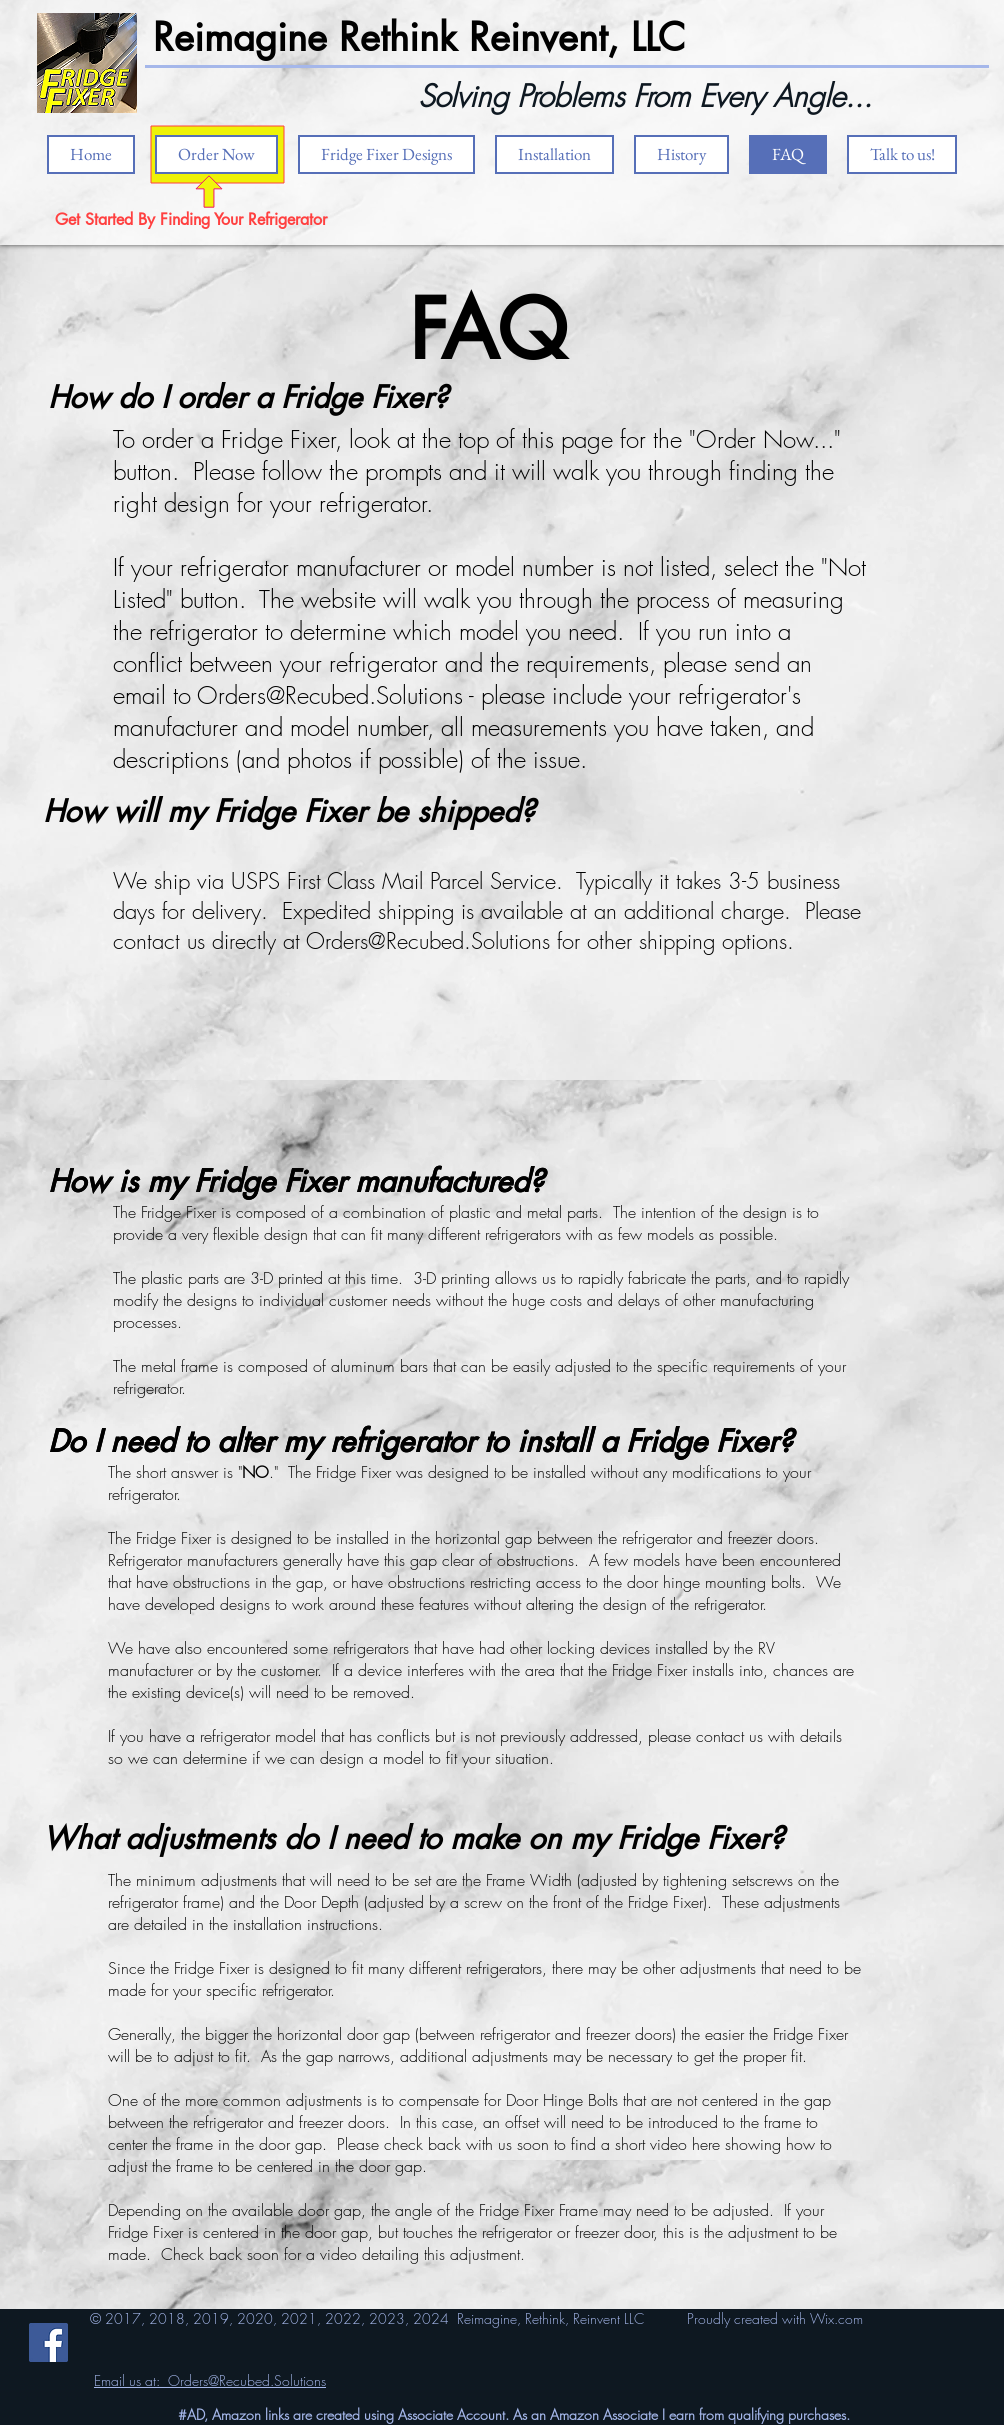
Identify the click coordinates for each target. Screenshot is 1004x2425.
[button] (554, 154)
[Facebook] (48, 2342)
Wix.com (836, 2318)
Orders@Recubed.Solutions (330, 695)
